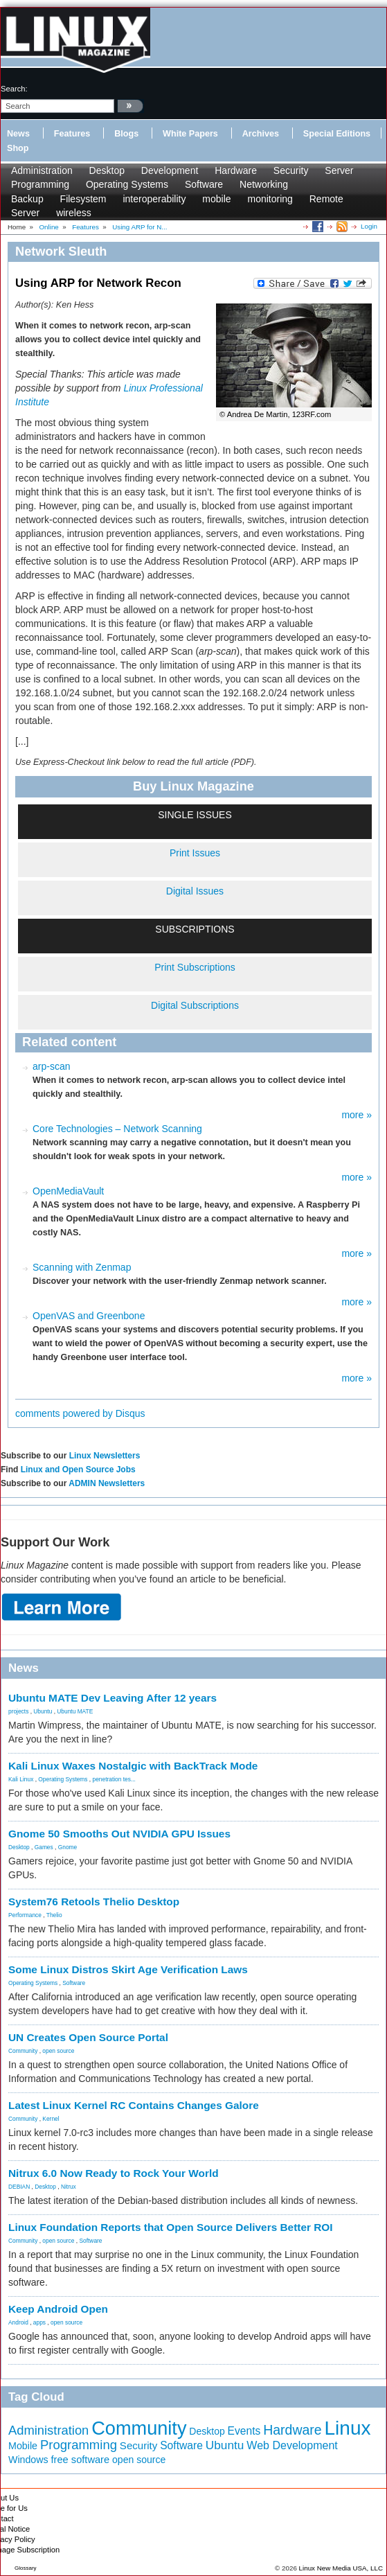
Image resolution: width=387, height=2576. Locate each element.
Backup (27, 198)
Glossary (26, 2568)
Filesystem (83, 198)
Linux (348, 2428)
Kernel (50, 2118)
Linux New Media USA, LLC (341, 2568)
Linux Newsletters (105, 1456)
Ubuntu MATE (75, 1711)
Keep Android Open (58, 2309)
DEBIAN (19, 2186)
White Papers (190, 134)
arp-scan (51, 1066)
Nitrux (68, 2186)
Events (244, 2431)
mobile (216, 198)
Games (44, 1847)
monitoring (269, 198)
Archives (260, 134)
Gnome (67, 1847)
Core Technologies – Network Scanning (117, 1128)
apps (39, 2322)
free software (80, 2459)
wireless (73, 212)
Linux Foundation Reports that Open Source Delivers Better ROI (170, 2227)
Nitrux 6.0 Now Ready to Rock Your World (113, 2173)
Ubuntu (42, 1711)
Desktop (107, 170)
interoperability (154, 198)
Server (339, 170)
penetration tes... (114, 1779)
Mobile (22, 2445)
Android (18, 2322)
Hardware (236, 170)
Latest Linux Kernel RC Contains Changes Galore (133, 2105)
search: (14, 89)
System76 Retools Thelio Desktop (93, 1901)
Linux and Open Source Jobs (78, 1469)
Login (369, 226)
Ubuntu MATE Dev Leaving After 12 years (112, 1698)
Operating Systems (127, 184)
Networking (264, 184)
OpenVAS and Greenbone (89, 1315)
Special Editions (336, 134)
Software (204, 184)
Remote (326, 198)
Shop (17, 148)
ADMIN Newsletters (107, 1483)
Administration (42, 170)
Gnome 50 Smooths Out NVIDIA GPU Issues (119, 1834)
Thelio (54, 1915)
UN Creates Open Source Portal (88, 2037)
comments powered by (80, 1413)
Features (72, 134)
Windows (28, 2459)
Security (291, 170)
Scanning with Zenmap (82, 1267)
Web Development (291, 2445)
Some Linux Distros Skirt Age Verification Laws (128, 1969)
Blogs (126, 134)
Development (170, 170)
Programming (40, 184)
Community (22, 2050)
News (18, 134)
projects (18, 1711)
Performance (25, 1915)
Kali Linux (20, 1779)
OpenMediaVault (68, 1191)
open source (58, 2050)
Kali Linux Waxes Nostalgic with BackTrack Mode (133, 1766)
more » (356, 1114)
